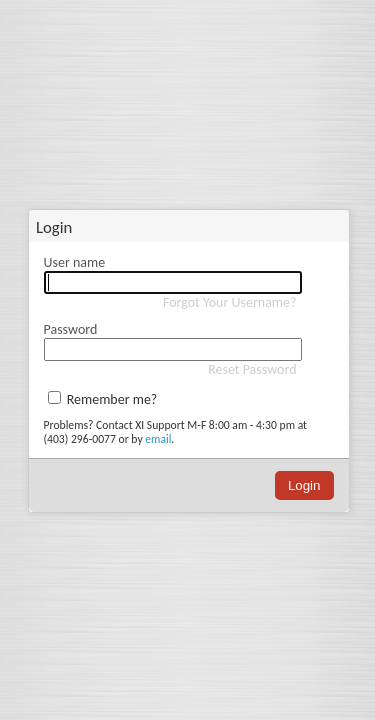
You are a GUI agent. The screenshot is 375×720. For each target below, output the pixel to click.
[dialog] (189, 377)
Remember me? (112, 399)
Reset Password (252, 369)
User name (75, 262)
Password (71, 329)
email (158, 439)
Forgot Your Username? (230, 302)
